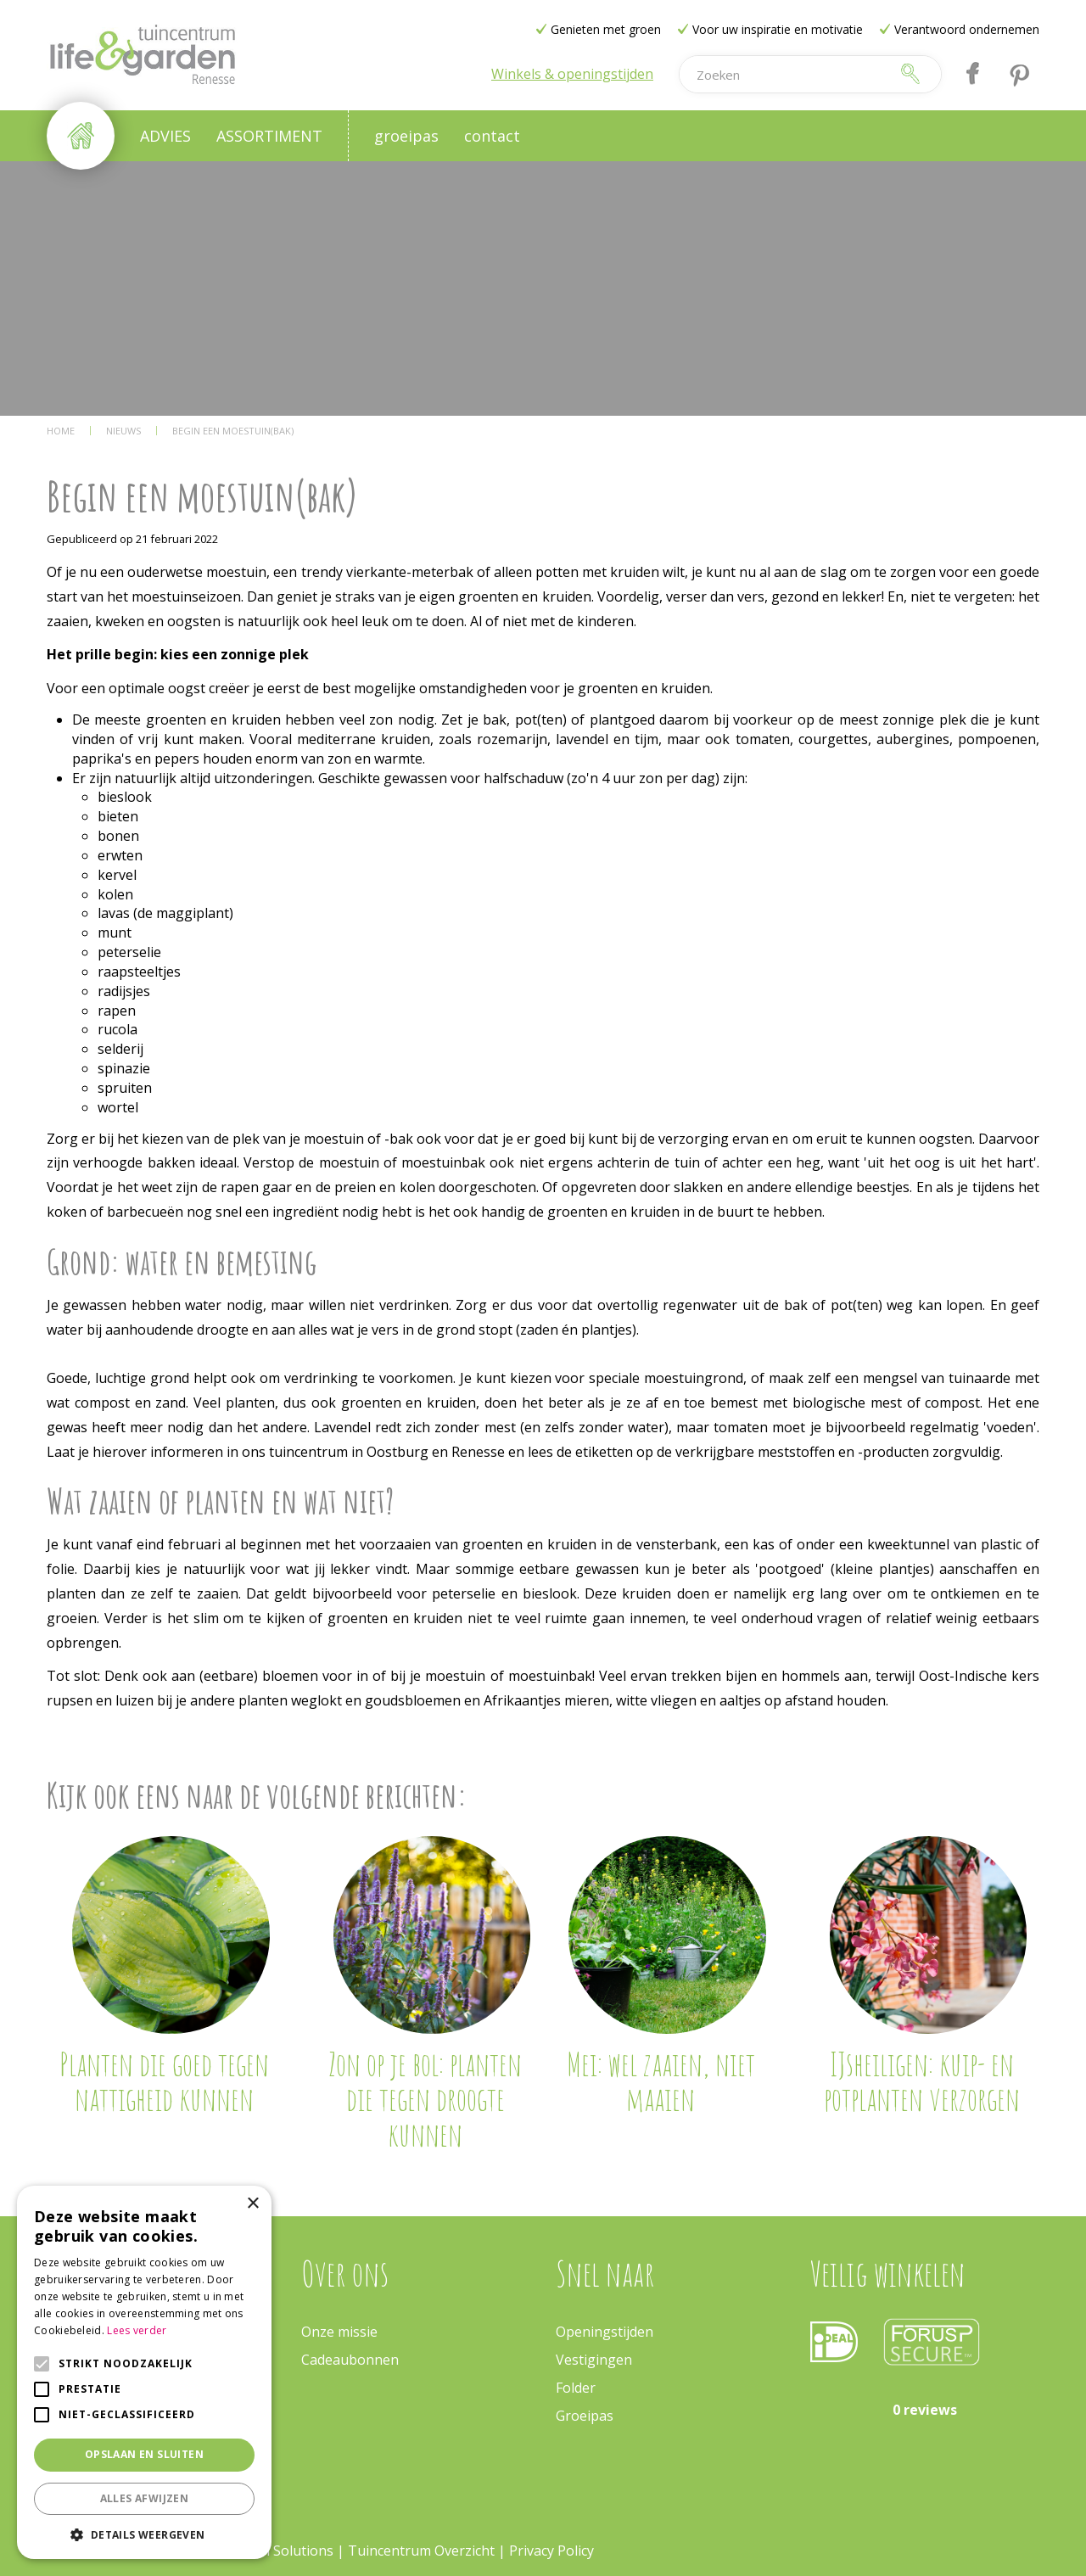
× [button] (252, 2204)
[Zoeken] (784, 74)
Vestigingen (594, 2359)
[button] (144, 2534)
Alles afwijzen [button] (144, 2498)
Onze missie (339, 2331)
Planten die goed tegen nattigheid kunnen (164, 2081)
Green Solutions (282, 2550)
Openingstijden (604, 2331)
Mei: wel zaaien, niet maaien (661, 2081)
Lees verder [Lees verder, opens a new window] (136, 2330)
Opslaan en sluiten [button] (144, 2454)
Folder (576, 2387)
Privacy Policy (551, 2550)
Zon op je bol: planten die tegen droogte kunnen (425, 2099)
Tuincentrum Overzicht (421, 2550)
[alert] (144, 2372)
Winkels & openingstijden (572, 73)
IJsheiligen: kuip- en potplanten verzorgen (922, 2081)
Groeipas (584, 2415)
